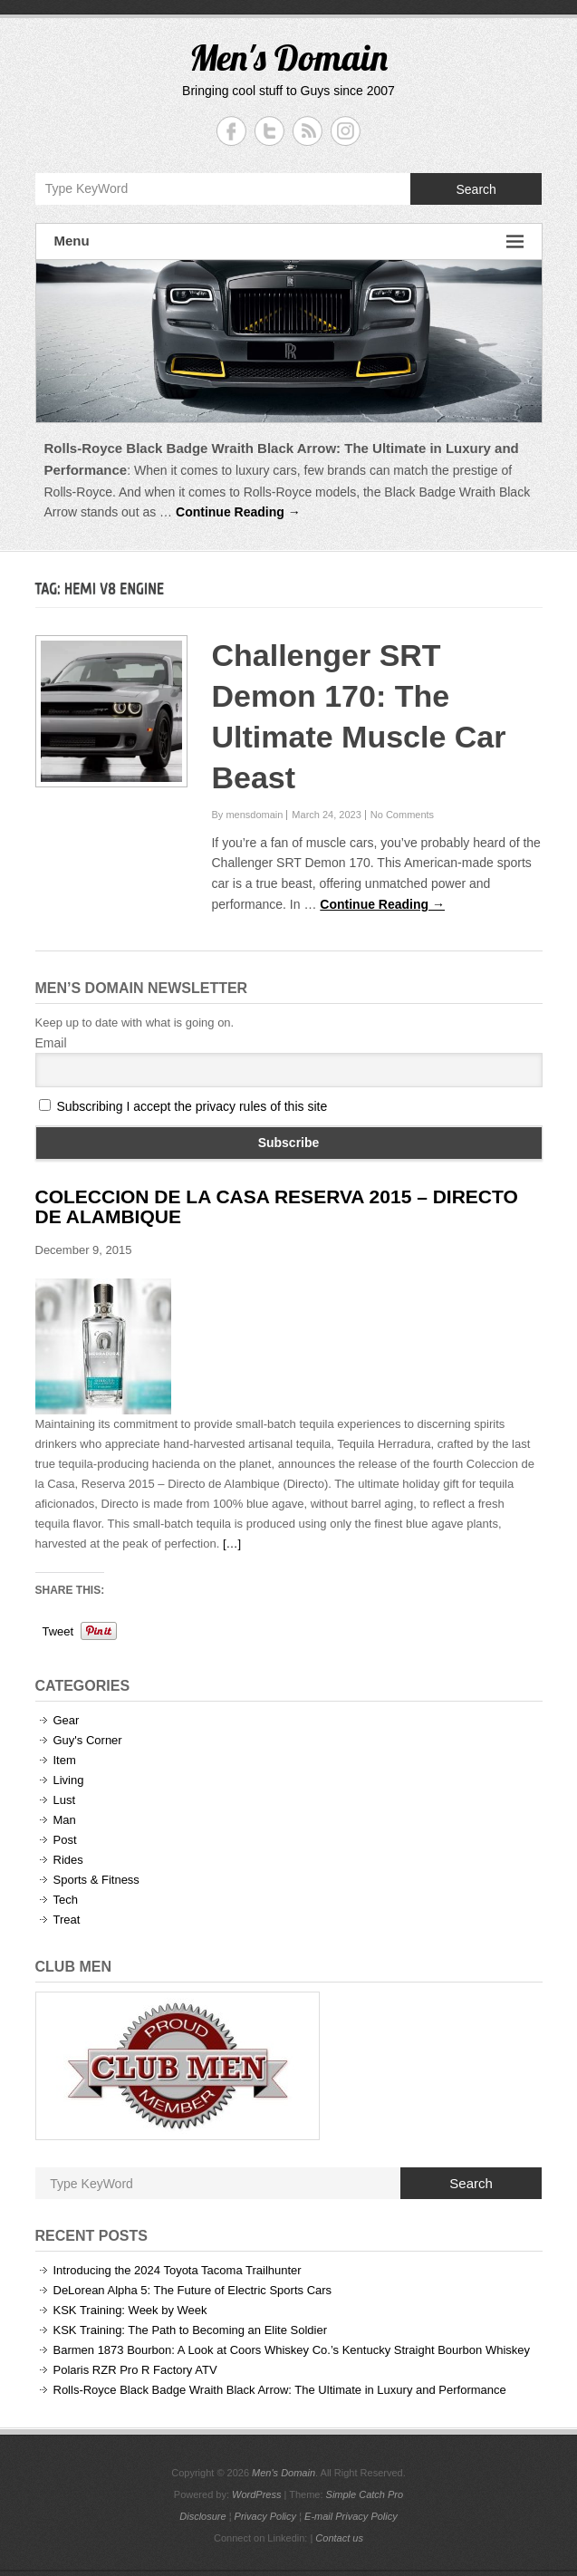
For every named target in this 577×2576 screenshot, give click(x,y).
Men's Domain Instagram (346, 131)
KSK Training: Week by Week (130, 2310)
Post (65, 1840)
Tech (65, 1899)
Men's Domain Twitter (269, 131)
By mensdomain (247, 814)
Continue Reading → (238, 512)
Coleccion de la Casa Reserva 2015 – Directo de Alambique (276, 1206)
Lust (64, 1800)
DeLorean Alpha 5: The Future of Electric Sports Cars (192, 2290)
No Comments (402, 814)
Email (51, 1043)
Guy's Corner (87, 1740)
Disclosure (202, 2516)
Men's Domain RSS (307, 131)
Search (475, 189)
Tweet (58, 1631)
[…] (232, 1543)
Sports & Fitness (96, 1879)
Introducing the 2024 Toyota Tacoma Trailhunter (177, 2270)
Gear (66, 1720)
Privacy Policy (265, 2516)
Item (64, 1760)
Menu (289, 241)
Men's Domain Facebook (231, 131)
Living (68, 1780)
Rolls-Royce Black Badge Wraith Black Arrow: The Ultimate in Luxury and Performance (279, 2390)
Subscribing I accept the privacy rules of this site (191, 1106)
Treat (67, 1919)
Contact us (339, 2538)
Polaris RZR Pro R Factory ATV (135, 2370)
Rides (68, 1860)
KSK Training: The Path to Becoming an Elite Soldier (190, 2330)
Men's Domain (288, 57)
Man (64, 1820)
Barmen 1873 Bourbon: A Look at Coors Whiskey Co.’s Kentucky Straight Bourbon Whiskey (292, 2350)
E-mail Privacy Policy (351, 2516)
